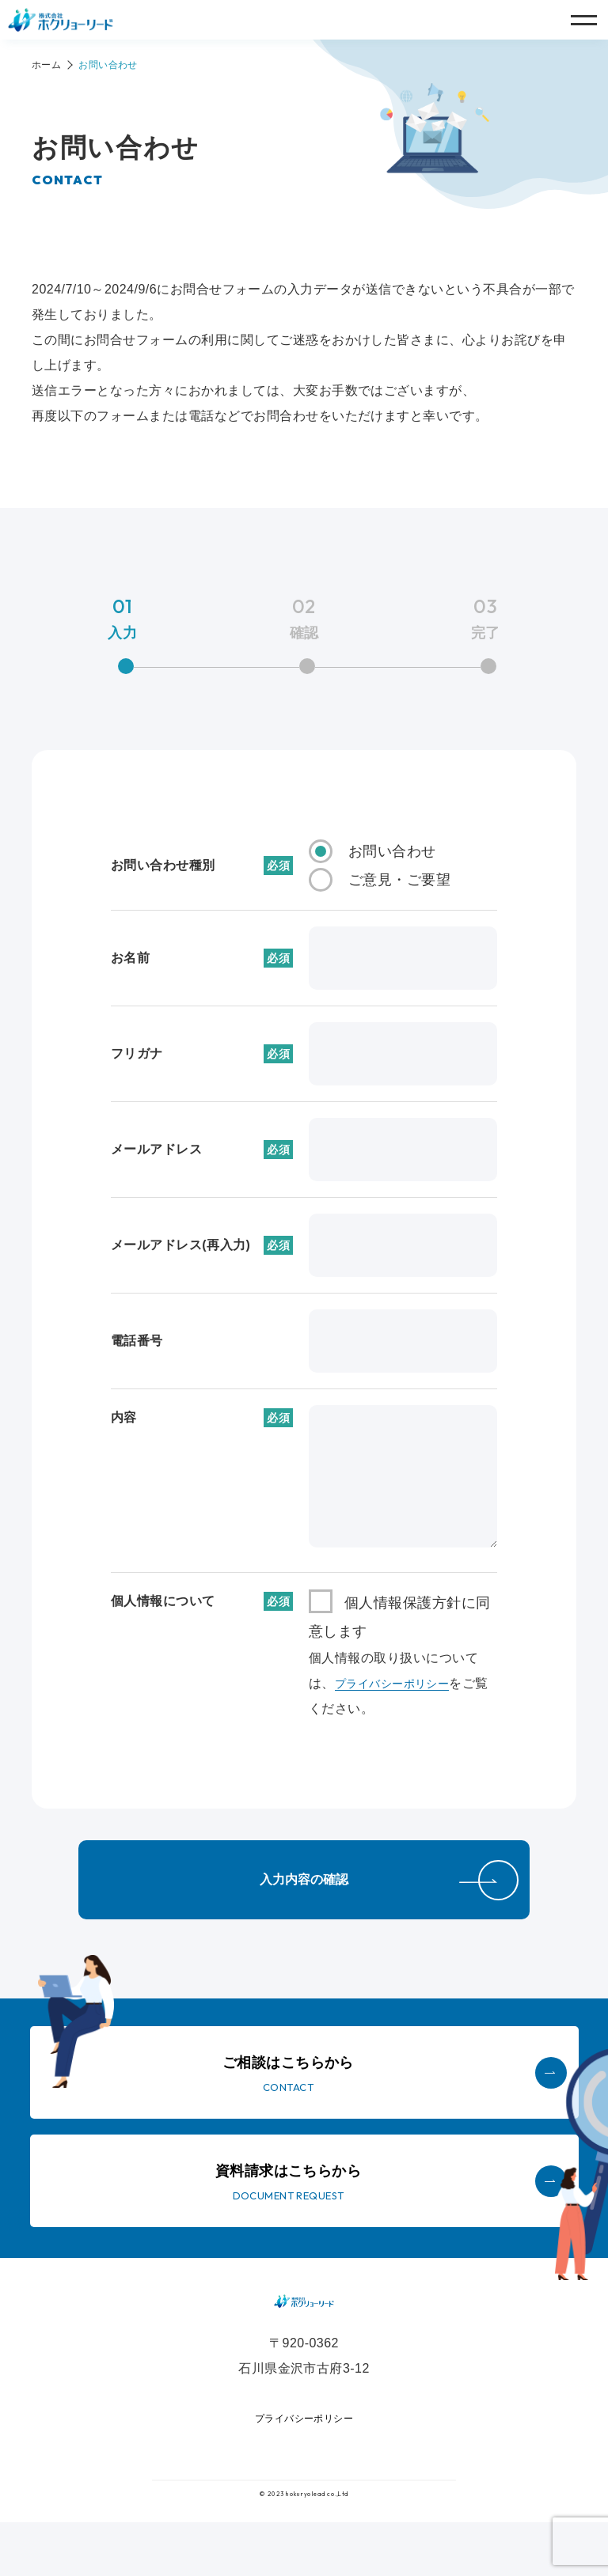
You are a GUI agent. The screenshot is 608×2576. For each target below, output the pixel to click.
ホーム (46, 64)
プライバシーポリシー (400, 1683)
